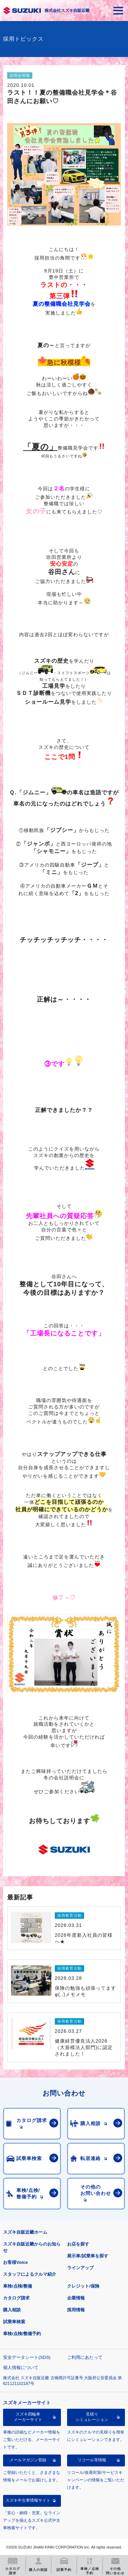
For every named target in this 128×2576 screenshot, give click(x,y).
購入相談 (12, 2309)
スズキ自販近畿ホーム (25, 2232)
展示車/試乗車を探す (87, 2255)
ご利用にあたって (84, 2357)
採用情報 (76, 2309)
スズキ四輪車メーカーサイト (28, 2417)
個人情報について (20, 2367)
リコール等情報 (92, 2460)
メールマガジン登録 (28, 2460)
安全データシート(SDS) (26, 2357)
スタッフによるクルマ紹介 (29, 2274)
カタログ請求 (16, 2297)
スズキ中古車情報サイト (27, 2500)
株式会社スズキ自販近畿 (67, 10)
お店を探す (78, 2244)
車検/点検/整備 (17, 2286)
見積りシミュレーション (92, 2417)
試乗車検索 (14, 2321)
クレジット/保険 (83, 2286)
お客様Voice (15, 2262)
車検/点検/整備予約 (22, 2333)
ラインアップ (80, 2267)
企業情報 (76, 2297)
